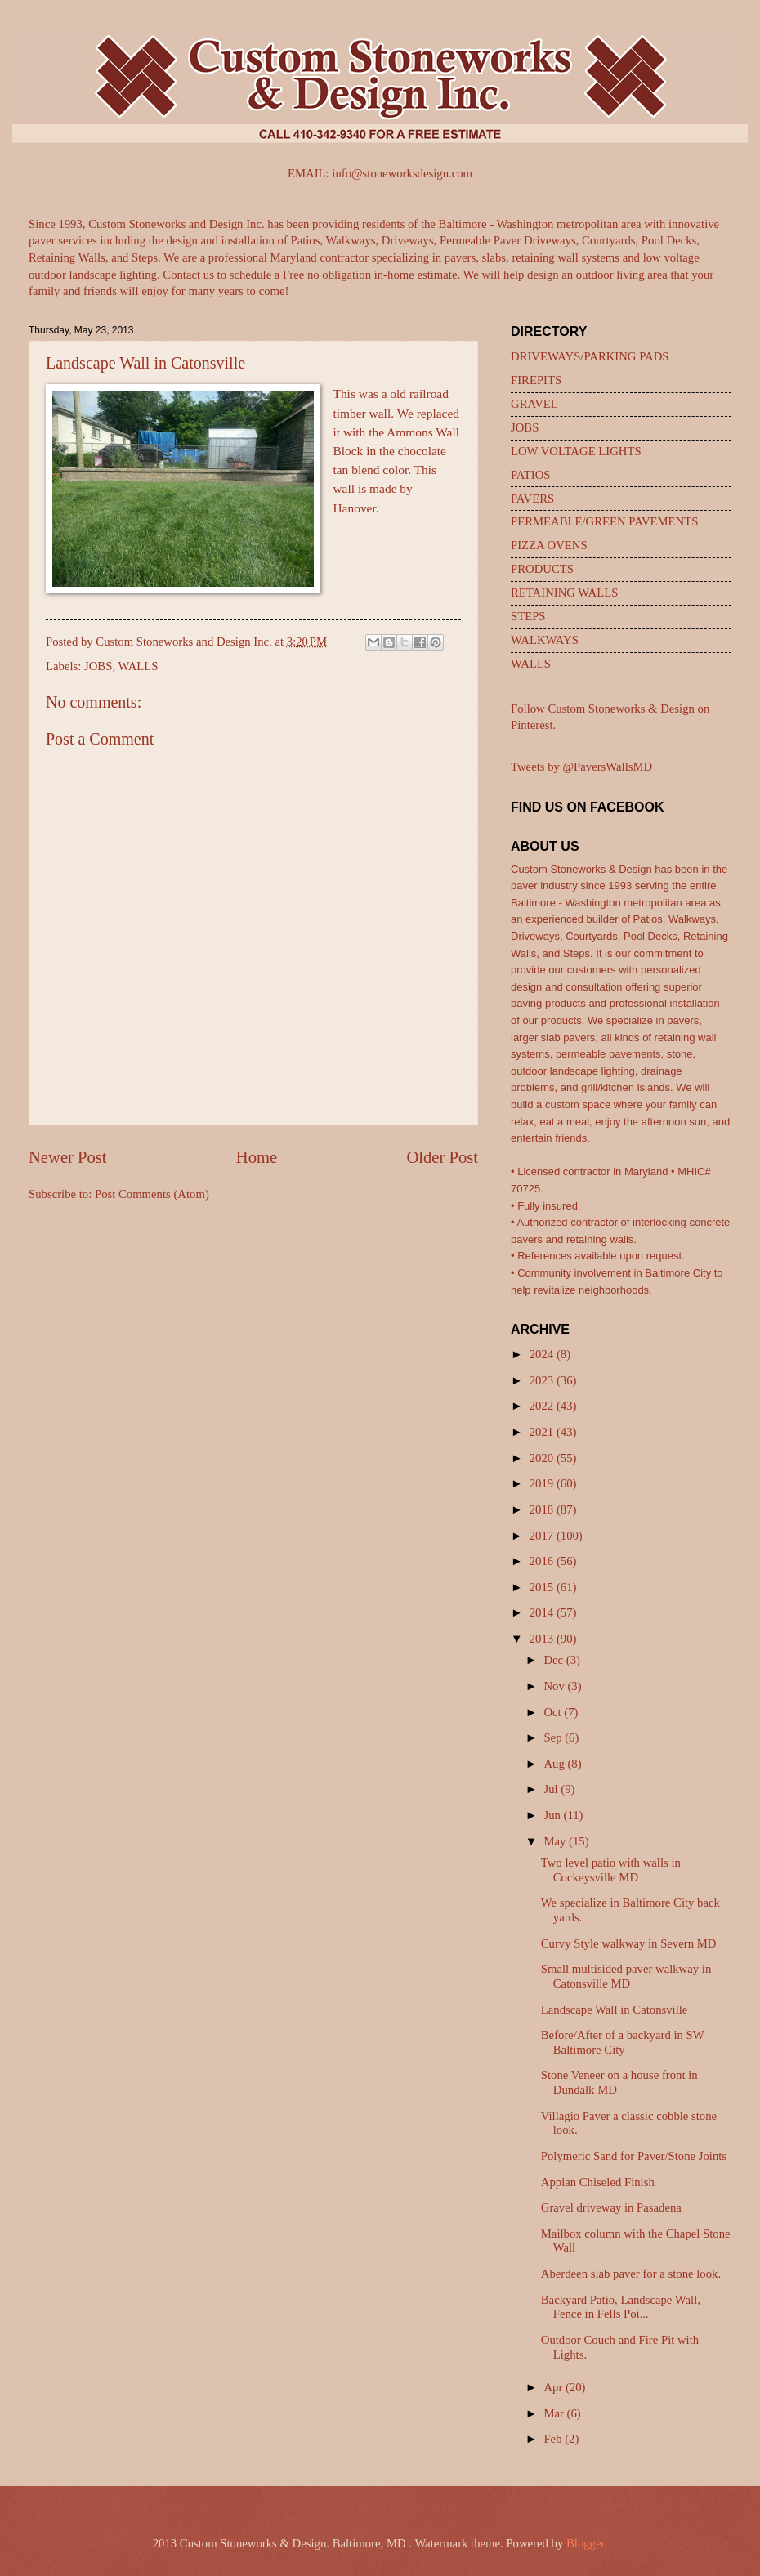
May (556, 1841)
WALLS (138, 666)
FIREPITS (536, 380)
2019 (543, 1483)
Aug (555, 1763)
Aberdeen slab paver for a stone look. (631, 2273)
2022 (543, 1405)
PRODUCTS (542, 568)
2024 (543, 1354)
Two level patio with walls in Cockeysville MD (611, 1870)
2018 (543, 1509)
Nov (555, 1686)
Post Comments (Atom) (152, 1194)
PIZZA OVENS (549, 545)
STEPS (528, 616)
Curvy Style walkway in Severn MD (629, 1943)
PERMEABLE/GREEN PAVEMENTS (604, 521)
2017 (543, 1535)
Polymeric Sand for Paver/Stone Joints (633, 2155)
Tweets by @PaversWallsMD (581, 766)
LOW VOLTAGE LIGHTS (576, 451)
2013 (543, 1638)
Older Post (442, 1157)
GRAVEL (534, 403)
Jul (552, 1789)
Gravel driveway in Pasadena (611, 2207)
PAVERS (532, 498)
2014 (543, 1612)
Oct (553, 1712)
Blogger (585, 2543)
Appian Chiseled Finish (598, 2182)
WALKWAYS (545, 639)
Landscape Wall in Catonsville (614, 2009)
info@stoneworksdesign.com (402, 173)
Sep (554, 1737)
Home (256, 1157)
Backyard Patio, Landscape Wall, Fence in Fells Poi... (620, 2307)
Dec (554, 1659)
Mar (554, 2413)
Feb (554, 2438)
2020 (543, 1458)
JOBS (98, 666)
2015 (543, 1587)
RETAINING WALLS (564, 592)
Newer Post (68, 1157)
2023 (543, 1380)
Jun (553, 1815)
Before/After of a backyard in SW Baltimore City (622, 2042)
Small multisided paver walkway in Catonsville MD (626, 1976)
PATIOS (531, 474)
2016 (543, 1561)
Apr (554, 2387)
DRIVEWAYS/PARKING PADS (589, 356)
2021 (543, 1431)
